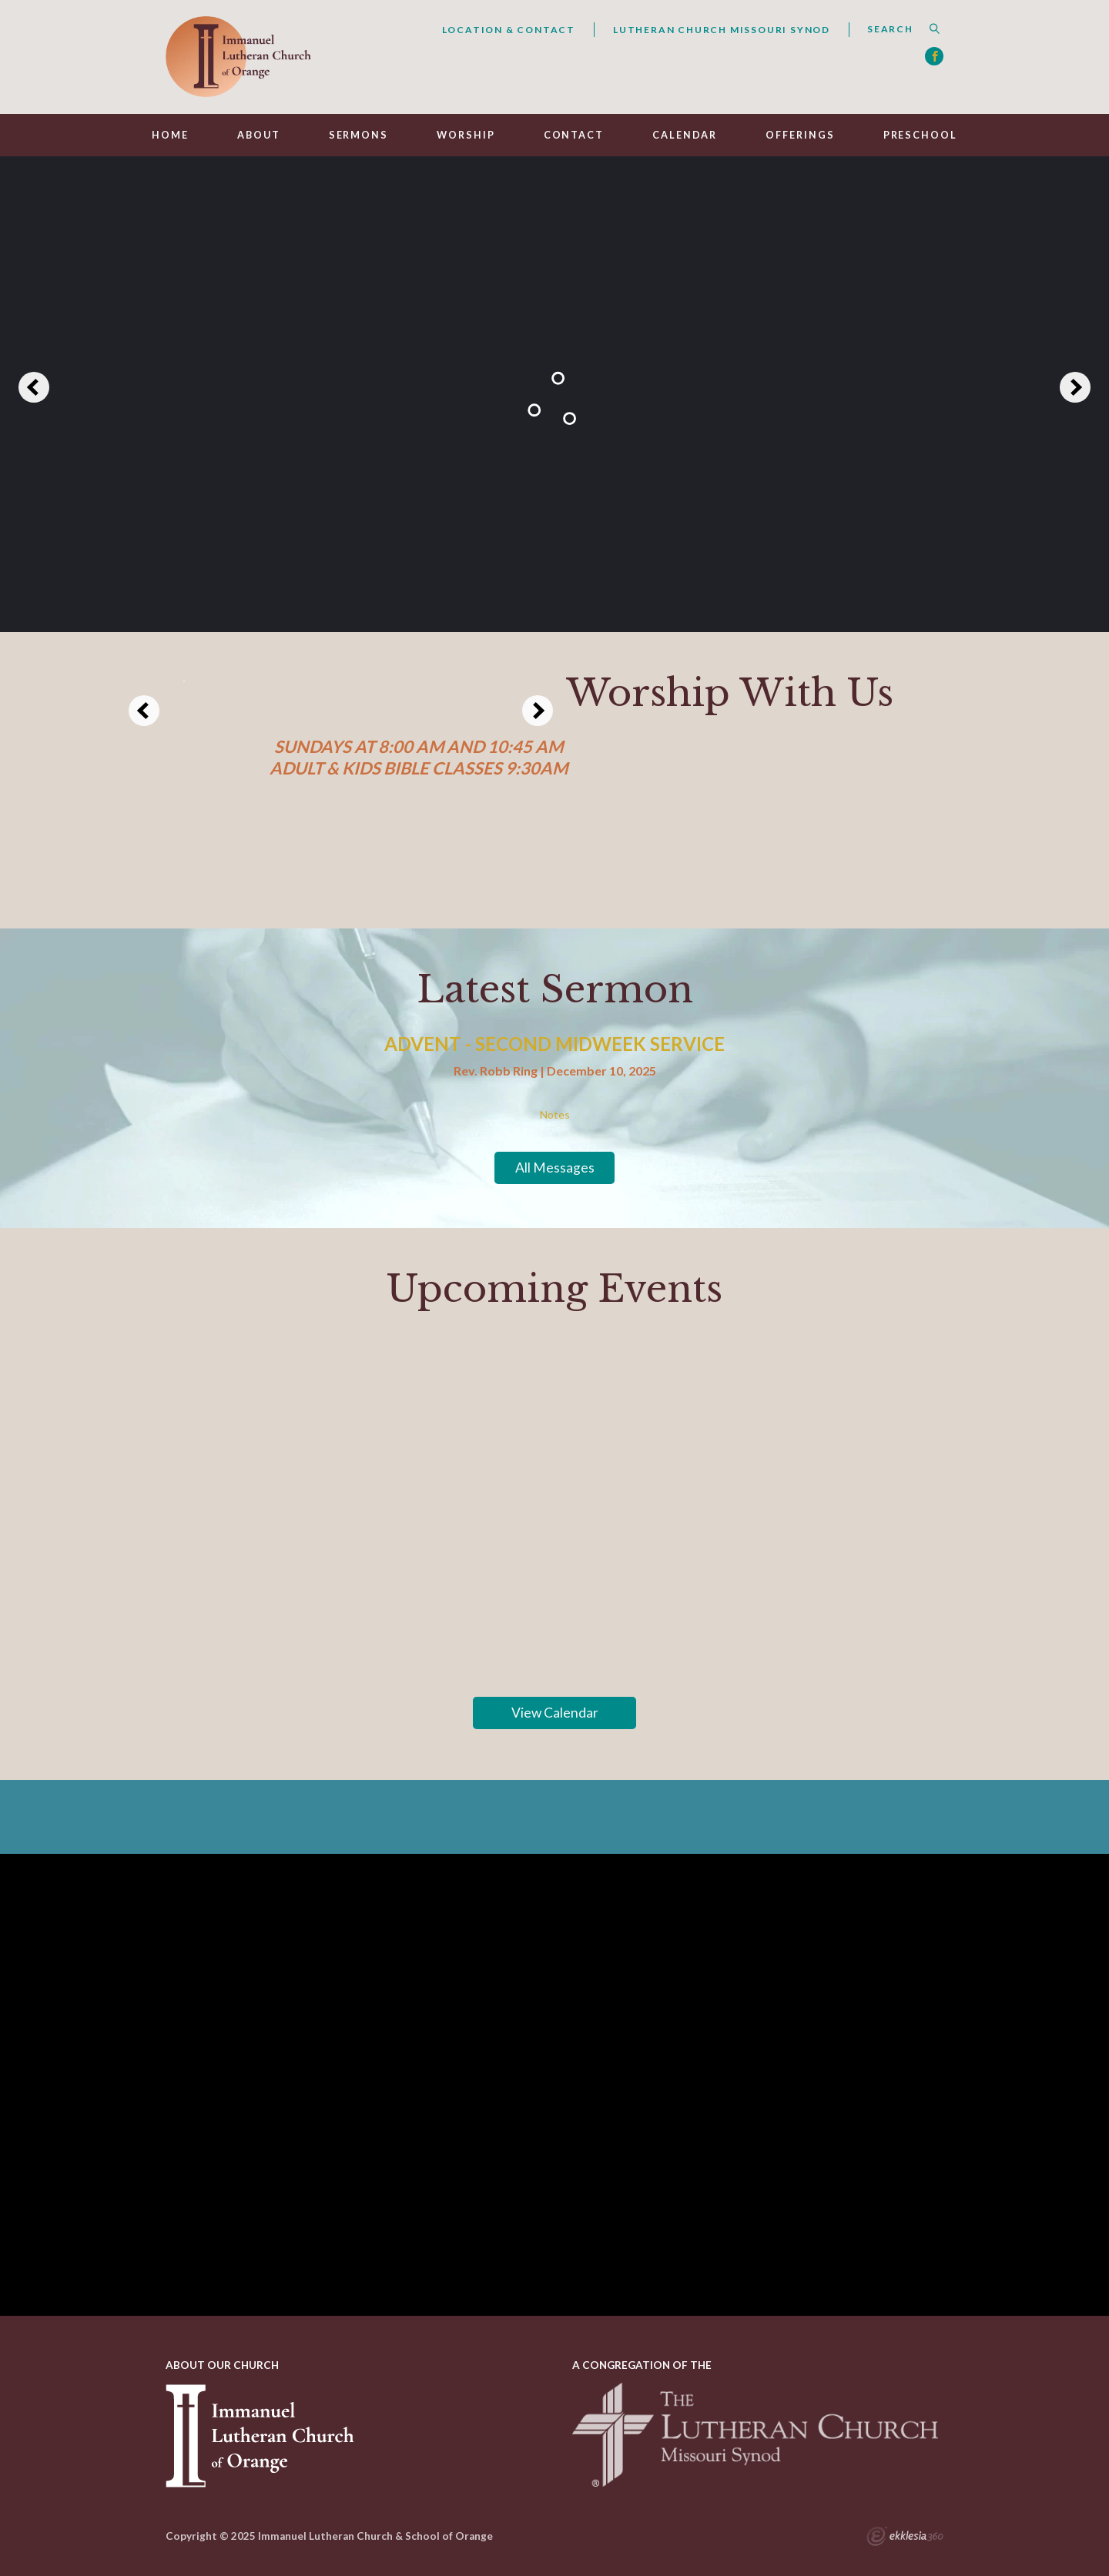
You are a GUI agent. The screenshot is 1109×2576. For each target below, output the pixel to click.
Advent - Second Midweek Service (554, 1043)
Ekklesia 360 (904, 2538)
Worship (465, 135)
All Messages (555, 1167)
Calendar (684, 135)
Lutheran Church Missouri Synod (721, 29)
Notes (555, 1115)
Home (170, 135)
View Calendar (554, 1713)
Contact (574, 135)
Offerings (800, 135)
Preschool (920, 135)
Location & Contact (508, 29)
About (258, 135)
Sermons (358, 135)
